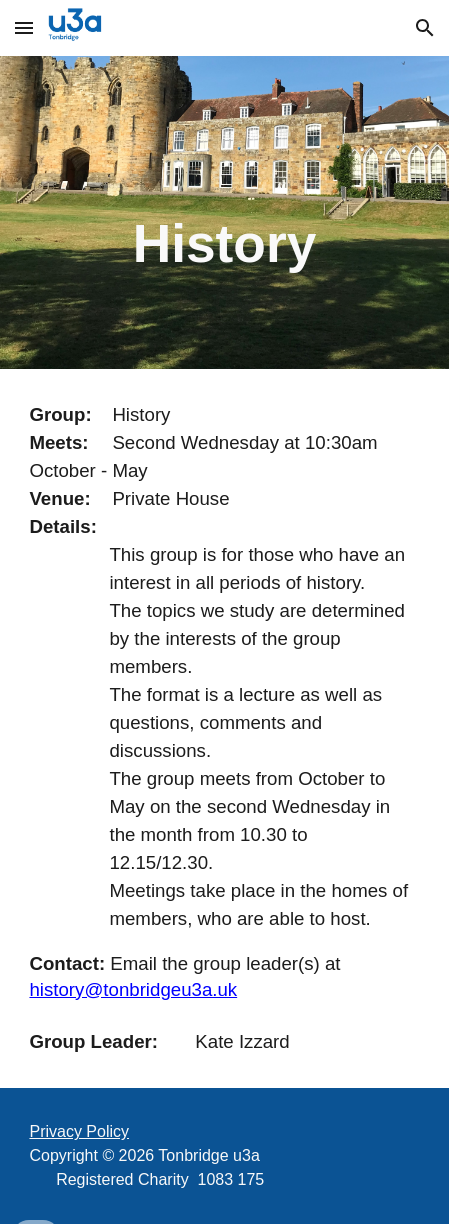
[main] (224, 212)
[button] (24, 27)
